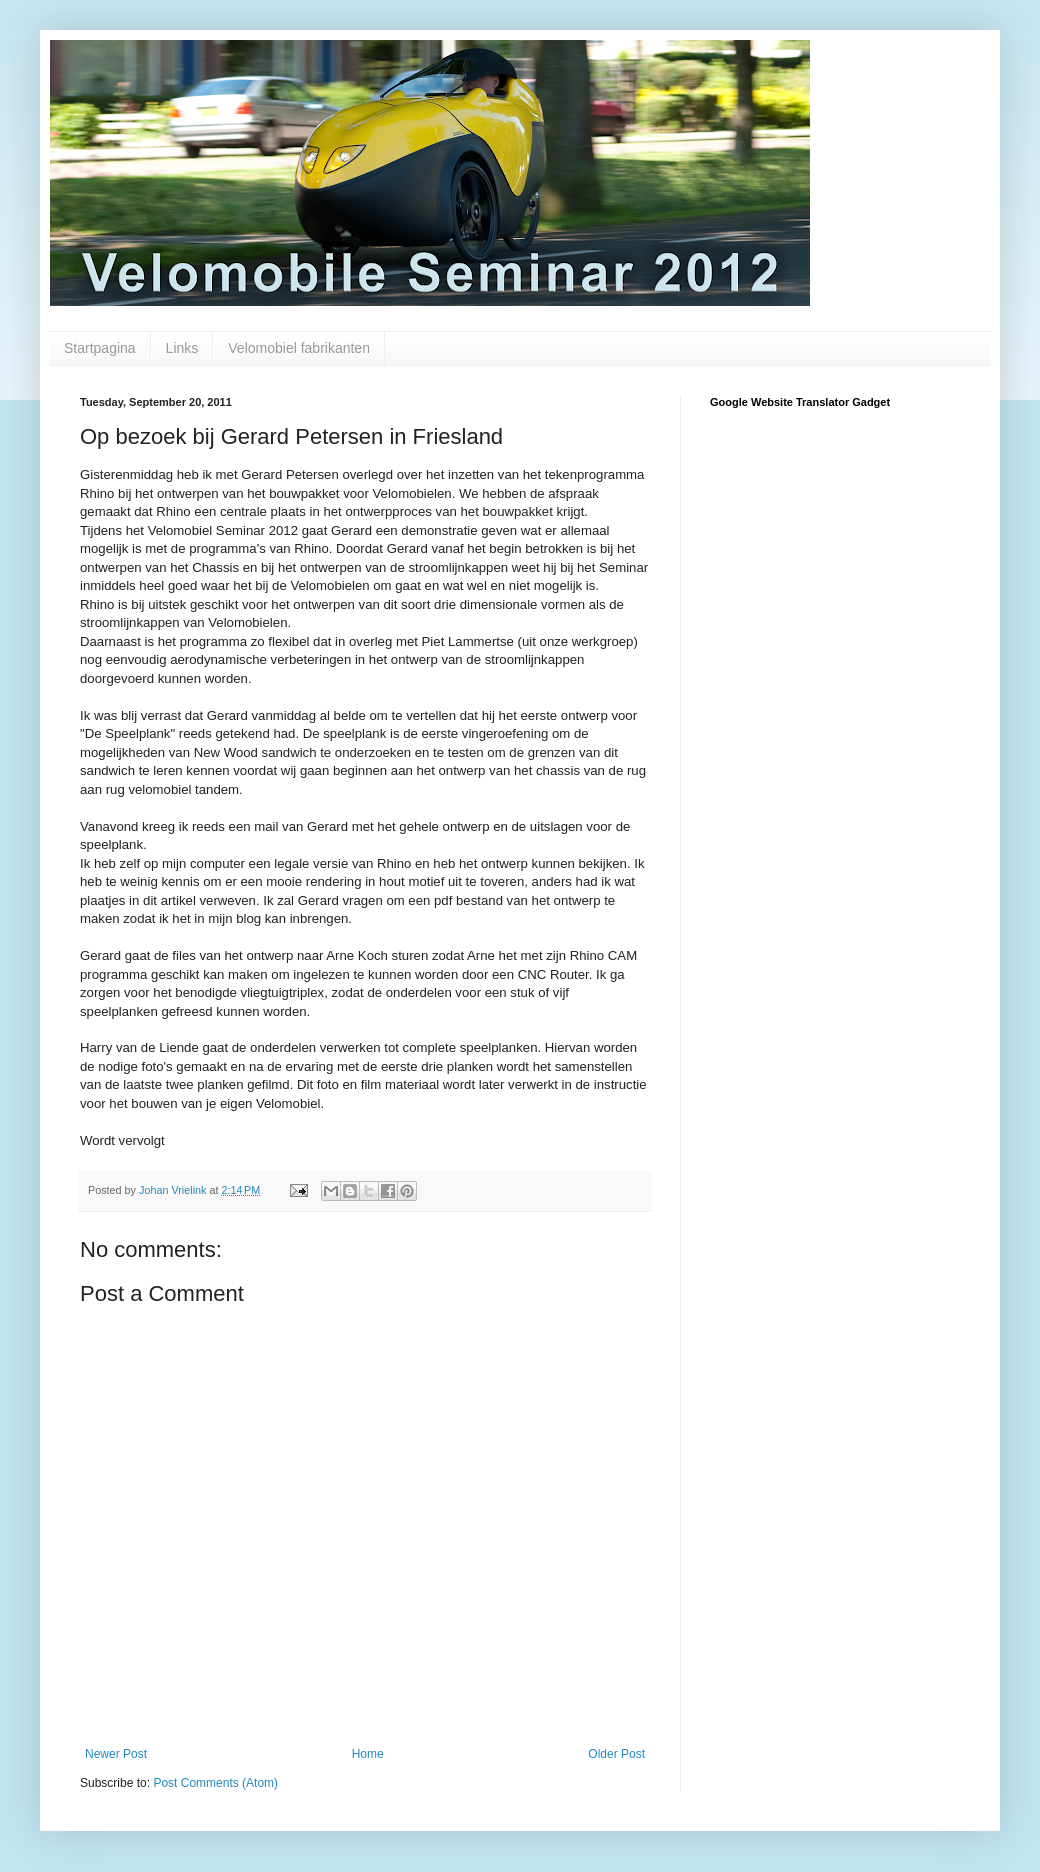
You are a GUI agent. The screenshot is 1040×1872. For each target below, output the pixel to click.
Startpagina (100, 348)
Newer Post (116, 1754)
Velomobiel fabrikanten (299, 348)
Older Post (616, 1754)
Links (182, 348)
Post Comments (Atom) (215, 1783)
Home (368, 1754)
